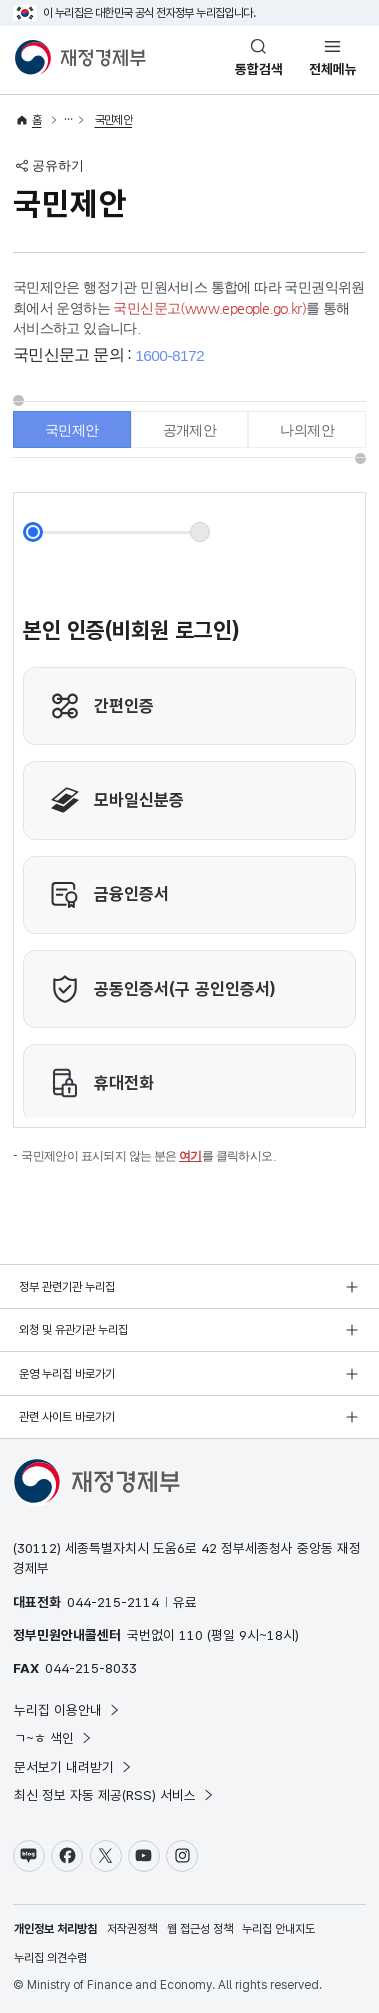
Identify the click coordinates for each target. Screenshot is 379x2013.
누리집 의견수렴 (50, 1958)
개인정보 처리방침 (55, 1929)
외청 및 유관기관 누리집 (73, 1330)
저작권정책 (132, 1929)
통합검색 (259, 69)
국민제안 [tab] (72, 430)
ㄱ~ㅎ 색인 (53, 1738)
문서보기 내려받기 (73, 1767)
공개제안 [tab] (190, 430)
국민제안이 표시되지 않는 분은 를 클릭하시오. (148, 1156)
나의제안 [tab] (307, 430)
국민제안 (114, 120)
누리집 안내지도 (278, 1929)
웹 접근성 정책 (200, 1929)
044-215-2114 (113, 1602)
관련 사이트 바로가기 (67, 1417)
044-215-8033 (91, 1668)
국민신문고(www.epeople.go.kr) (209, 308)
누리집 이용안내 (67, 1710)
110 (191, 1635)
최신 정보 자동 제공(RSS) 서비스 (114, 1795)
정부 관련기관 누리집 (67, 1287)
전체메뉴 (333, 69)
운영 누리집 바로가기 (67, 1374)
